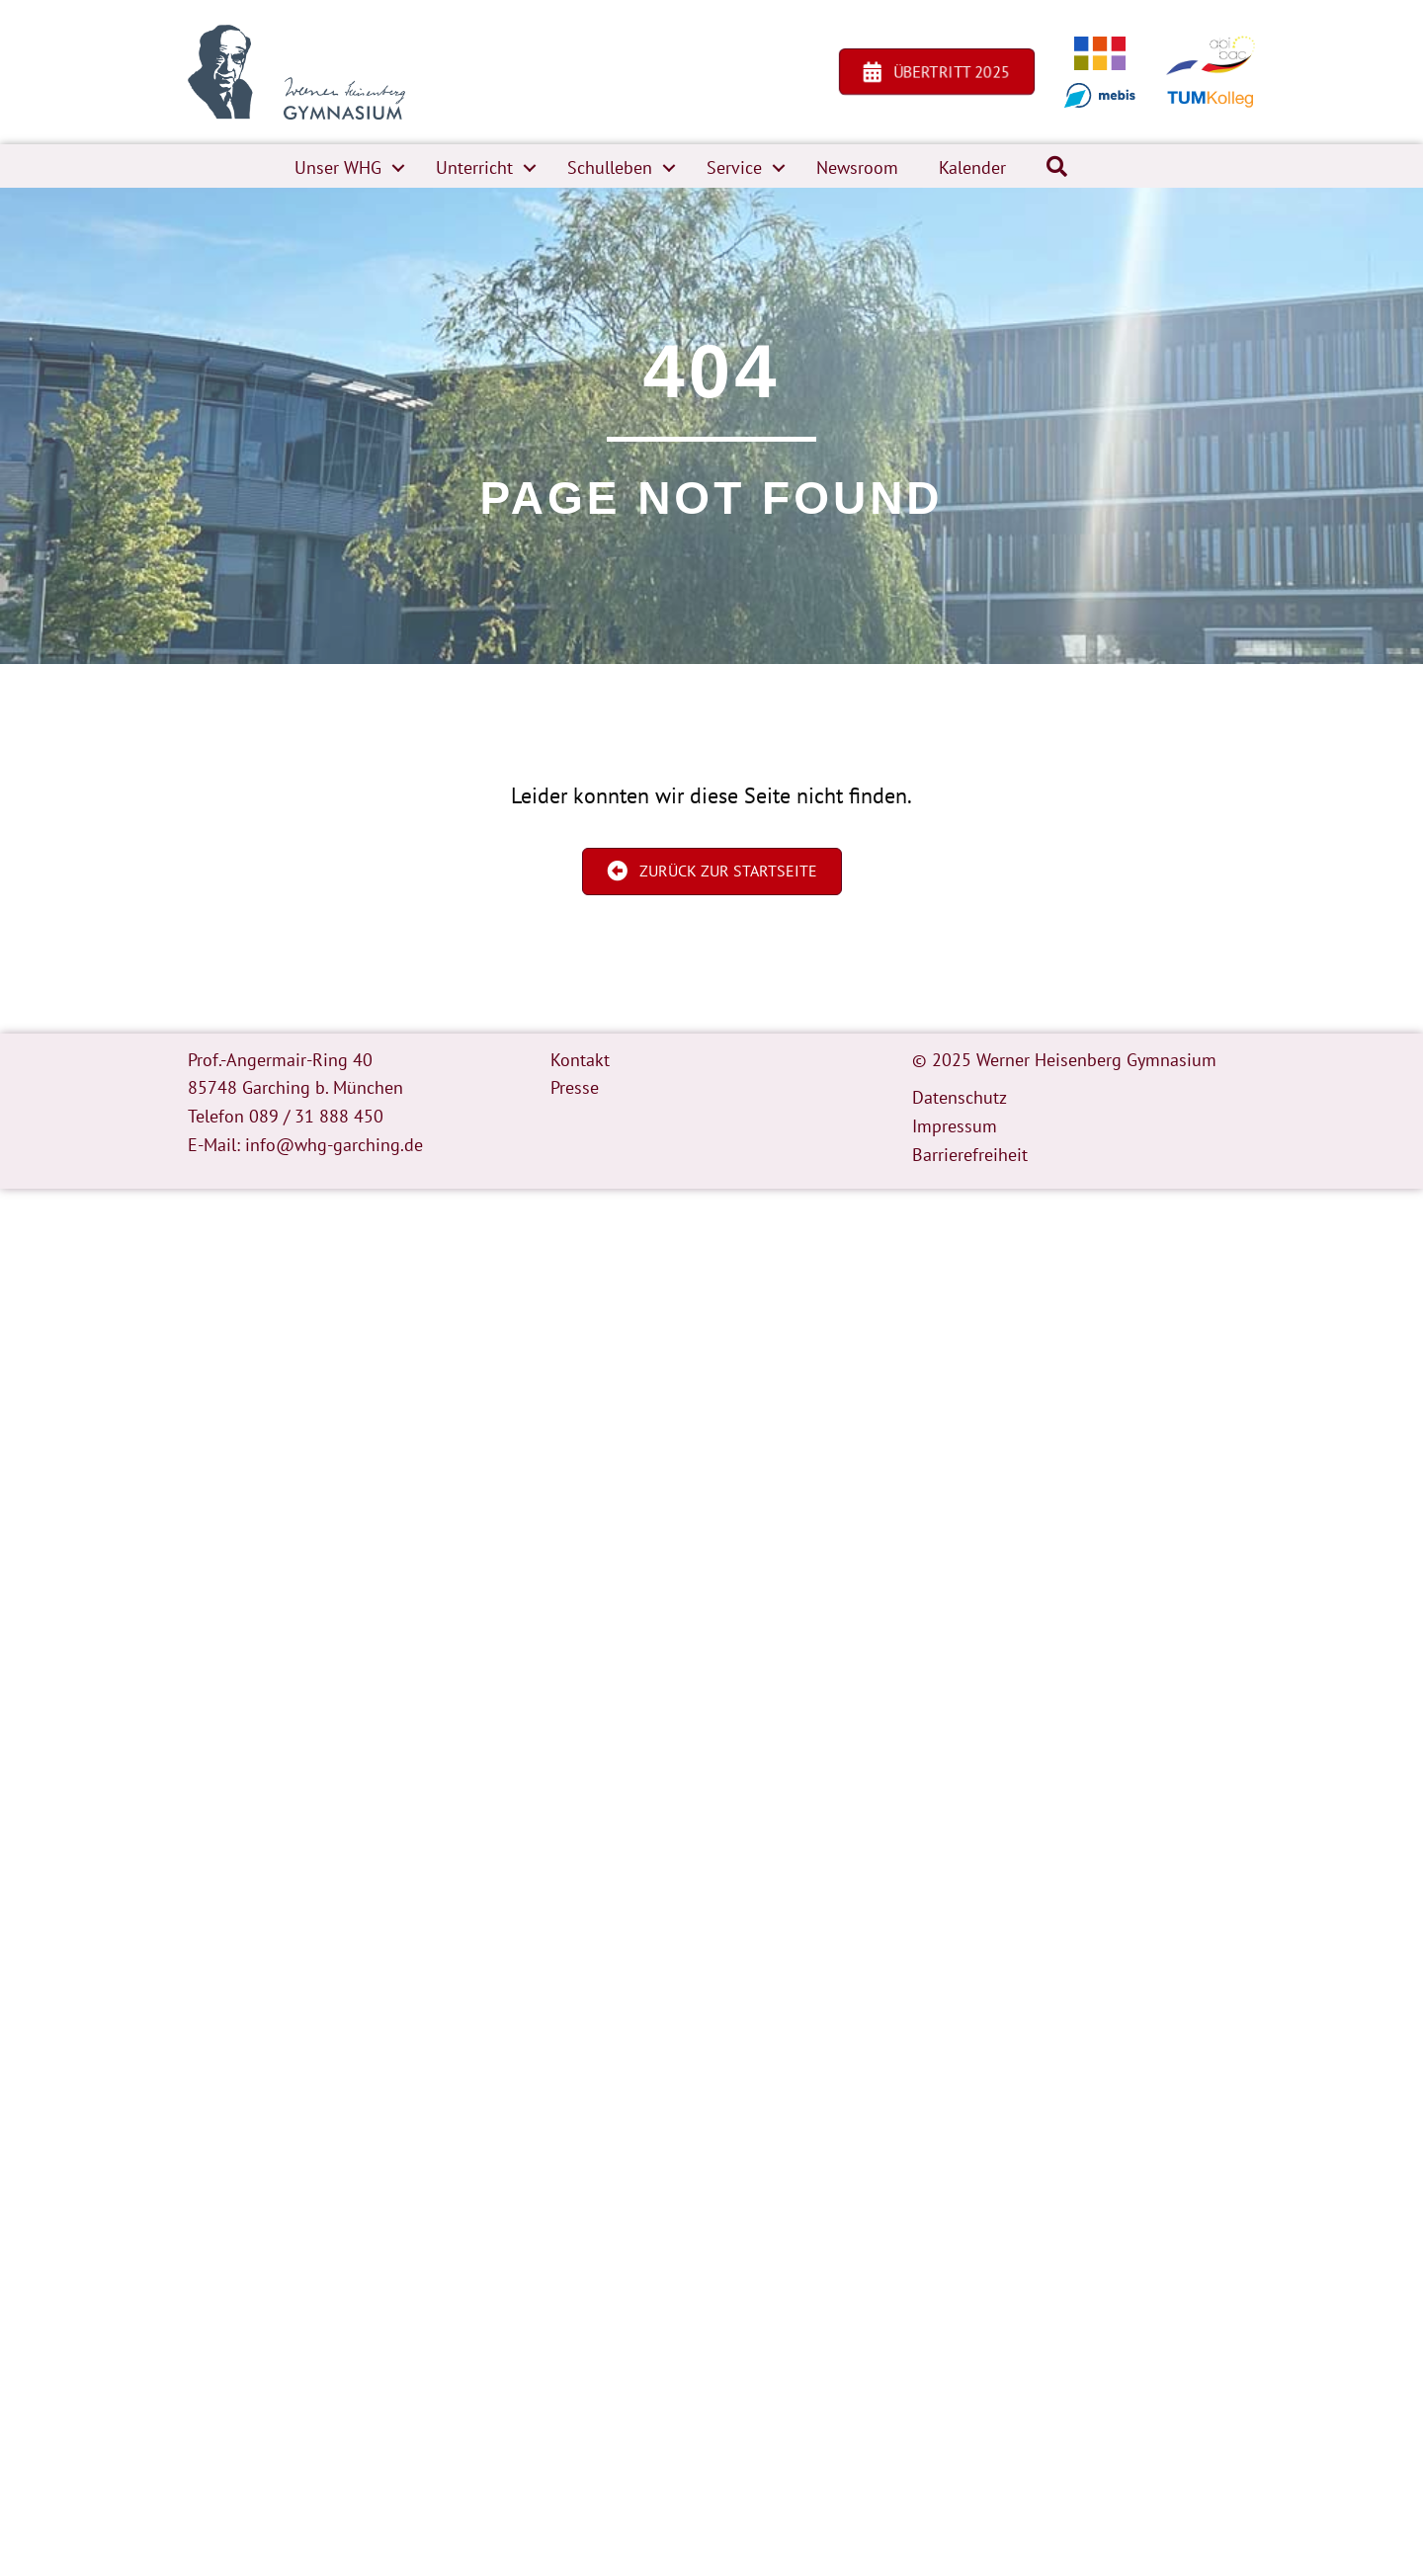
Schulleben (609, 167)
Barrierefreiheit (970, 1154)
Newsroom (857, 167)
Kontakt (580, 1059)
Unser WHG (337, 167)
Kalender (972, 167)
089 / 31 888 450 (316, 1116)
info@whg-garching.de (334, 1144)
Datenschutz (959, 1097)
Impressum (954, 1126)
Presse (574, 1087)
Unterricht (474, 167)
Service (734, 167)
